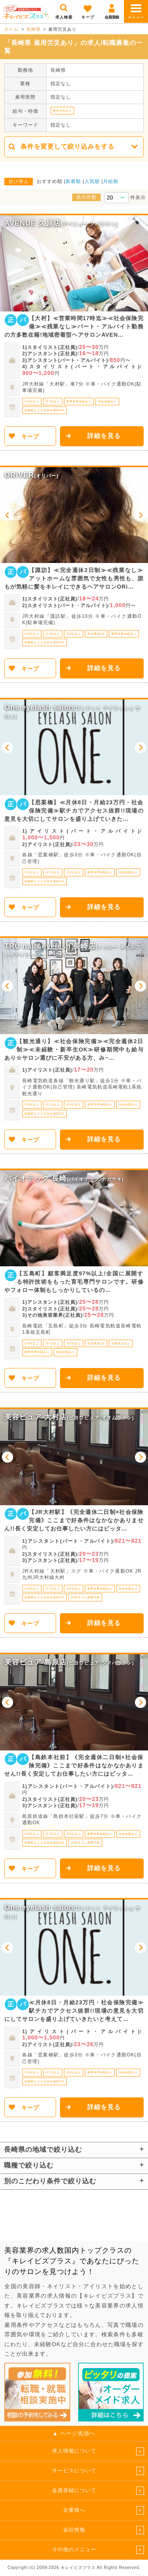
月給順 (110, 181)
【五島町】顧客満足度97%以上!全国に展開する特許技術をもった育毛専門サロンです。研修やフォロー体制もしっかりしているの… (74, 1281)
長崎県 (33, 29)
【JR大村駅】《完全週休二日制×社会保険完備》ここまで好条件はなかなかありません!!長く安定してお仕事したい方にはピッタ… (74, 1520)
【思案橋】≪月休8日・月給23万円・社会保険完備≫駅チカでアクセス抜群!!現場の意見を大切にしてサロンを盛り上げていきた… (74, 810)
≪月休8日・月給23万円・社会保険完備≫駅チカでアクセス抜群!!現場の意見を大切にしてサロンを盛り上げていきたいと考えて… (74, 2010)
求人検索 (64, 17)
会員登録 (112, 17)
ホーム (11, 29)
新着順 (73, 181)
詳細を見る (104, 435)
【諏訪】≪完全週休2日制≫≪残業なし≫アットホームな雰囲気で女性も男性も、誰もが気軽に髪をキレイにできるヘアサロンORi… (74, 578)
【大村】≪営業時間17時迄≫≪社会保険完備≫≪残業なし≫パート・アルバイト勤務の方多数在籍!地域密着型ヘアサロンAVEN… (74, 326)
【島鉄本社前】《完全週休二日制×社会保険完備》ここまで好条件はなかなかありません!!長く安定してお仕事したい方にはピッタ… (74, 1765)
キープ (87, 17)
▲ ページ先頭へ (74, 2433)
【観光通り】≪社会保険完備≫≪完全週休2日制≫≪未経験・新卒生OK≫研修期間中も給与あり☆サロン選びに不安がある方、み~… (74, 1049)
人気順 (92, 181)
